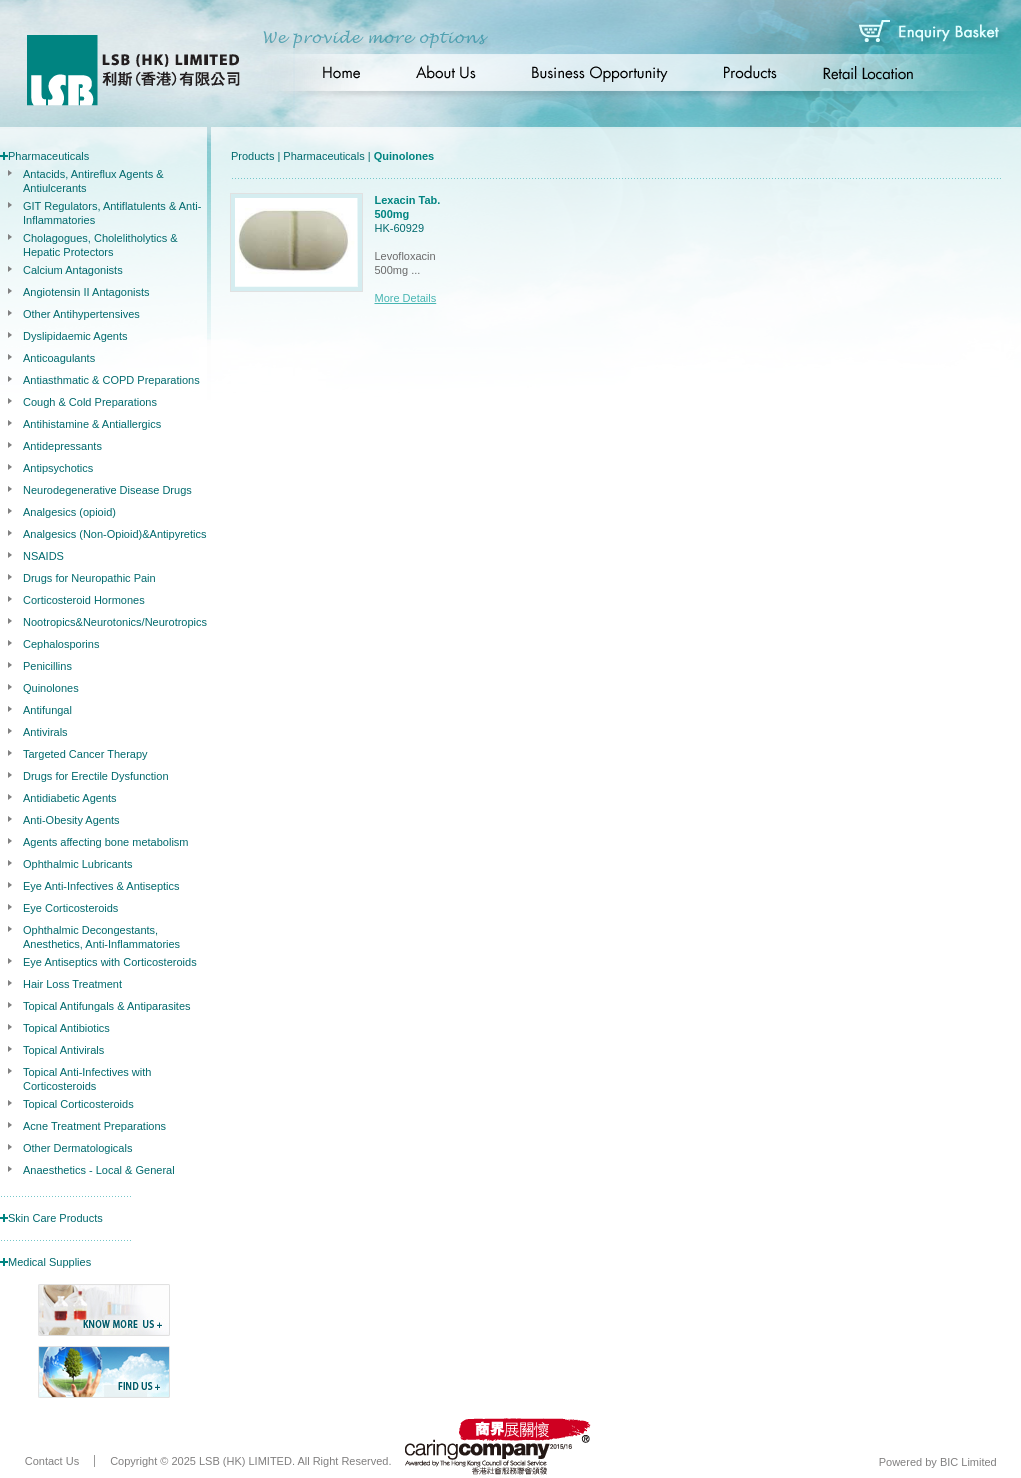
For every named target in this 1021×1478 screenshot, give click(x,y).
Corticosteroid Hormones (84, 600)
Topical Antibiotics (66, 1028)
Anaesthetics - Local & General (99, 1170)
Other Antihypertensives (81, 314)
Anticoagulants (59, 358)
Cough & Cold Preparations (90, 402)
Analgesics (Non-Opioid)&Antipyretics (114, 534)
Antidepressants (62, 446)
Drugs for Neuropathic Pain (89, 578)
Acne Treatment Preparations (94, 1126)
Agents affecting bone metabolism (106, 842)
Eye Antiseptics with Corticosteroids (110, 962)
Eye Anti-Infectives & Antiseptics (101, 886)
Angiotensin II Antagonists (86, 292)
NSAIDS (43, 556)
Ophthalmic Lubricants (77, 864)
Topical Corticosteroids (78, 1104)
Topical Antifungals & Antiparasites (107, 1006)
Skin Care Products (55, 1218)
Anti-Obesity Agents (71, 820)
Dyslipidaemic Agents (75, 336)
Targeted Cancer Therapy (85, 754)
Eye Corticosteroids (70, 908)
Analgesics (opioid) (69, 512)
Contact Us (52, 1461)
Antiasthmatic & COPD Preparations (111, 380)
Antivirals (45, 732)
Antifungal (47, 710)
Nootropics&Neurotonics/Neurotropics (115, 622)
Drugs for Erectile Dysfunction (96, 776)
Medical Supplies (49, 1262)
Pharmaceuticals (48, 156)
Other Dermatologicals (77, 1148)
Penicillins (47, 666)
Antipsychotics (58, 468)
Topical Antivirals (63, 1050)
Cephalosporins (61, 644)
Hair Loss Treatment (72, 984)
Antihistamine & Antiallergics (92, 424)
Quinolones (51, 688)
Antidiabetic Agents (70, 798)
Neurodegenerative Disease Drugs (107, 490)
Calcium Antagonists (73, 270)
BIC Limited (968, 1462)
